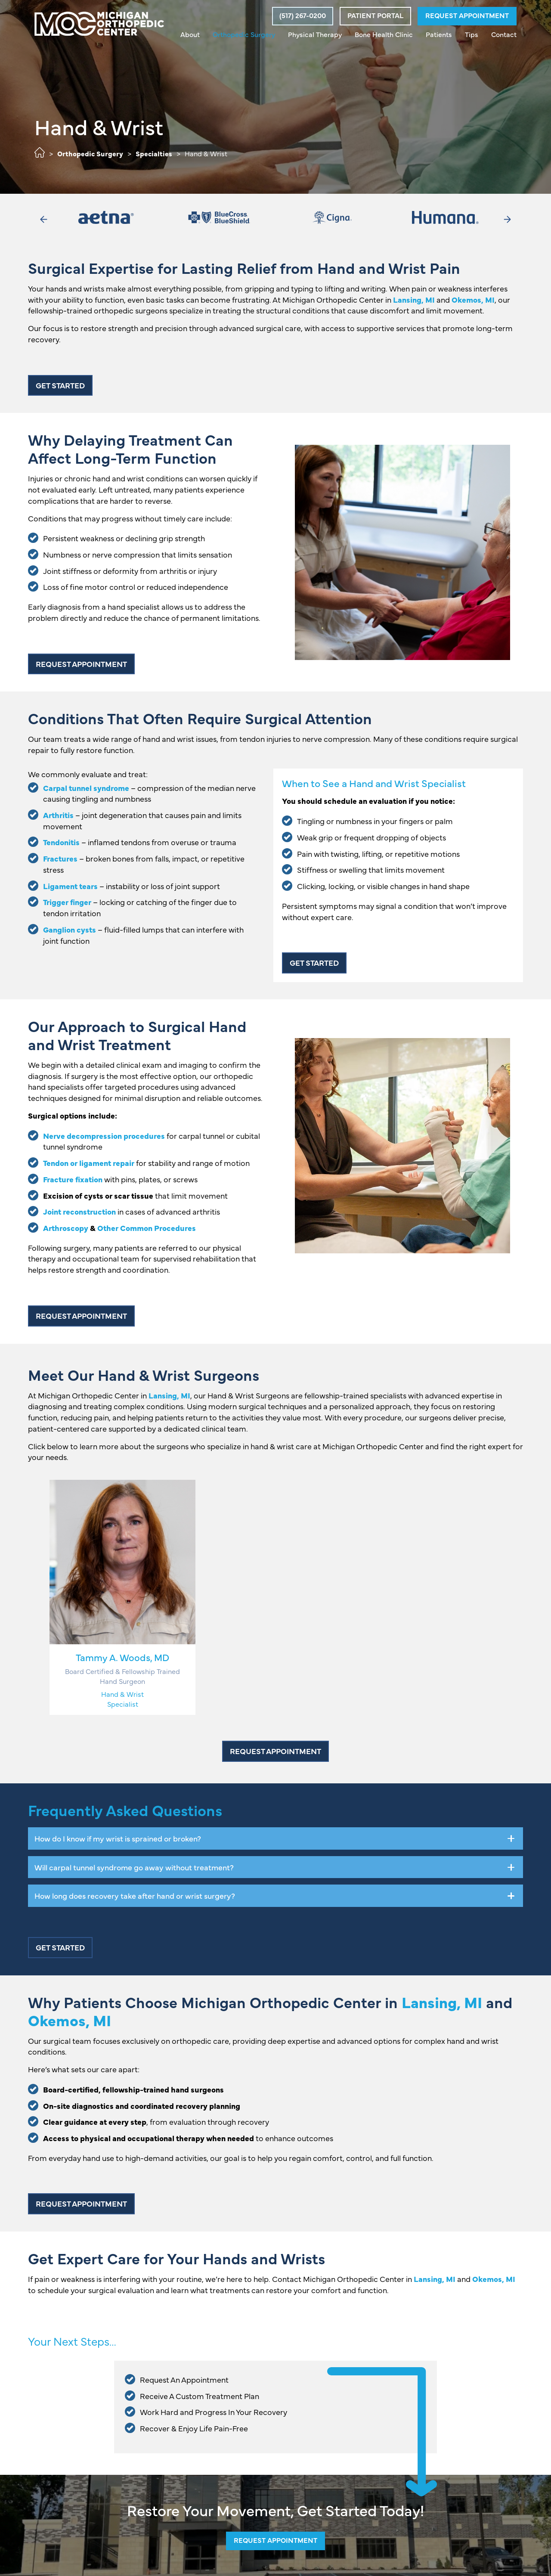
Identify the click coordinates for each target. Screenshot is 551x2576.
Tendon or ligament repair (88, 1162)
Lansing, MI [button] (169, 1395)
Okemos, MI (473, 299)
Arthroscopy (65, 1227)
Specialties (154, 153)
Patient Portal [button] (375, 15)
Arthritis (58, 814)
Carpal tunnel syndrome (86, 787)
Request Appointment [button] (467, 15)
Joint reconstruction (79, 1211)
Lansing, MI (414, 299)
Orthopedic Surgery (90, 153)
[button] (302, 16)
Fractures (60, 858)
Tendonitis (61, 842)
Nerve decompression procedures (104, 1135)
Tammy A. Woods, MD (122, 1657)
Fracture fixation (72, 1179)
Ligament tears (70, 885)
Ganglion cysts (69, 929)
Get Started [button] (60, 385)
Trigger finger (67, 901)
